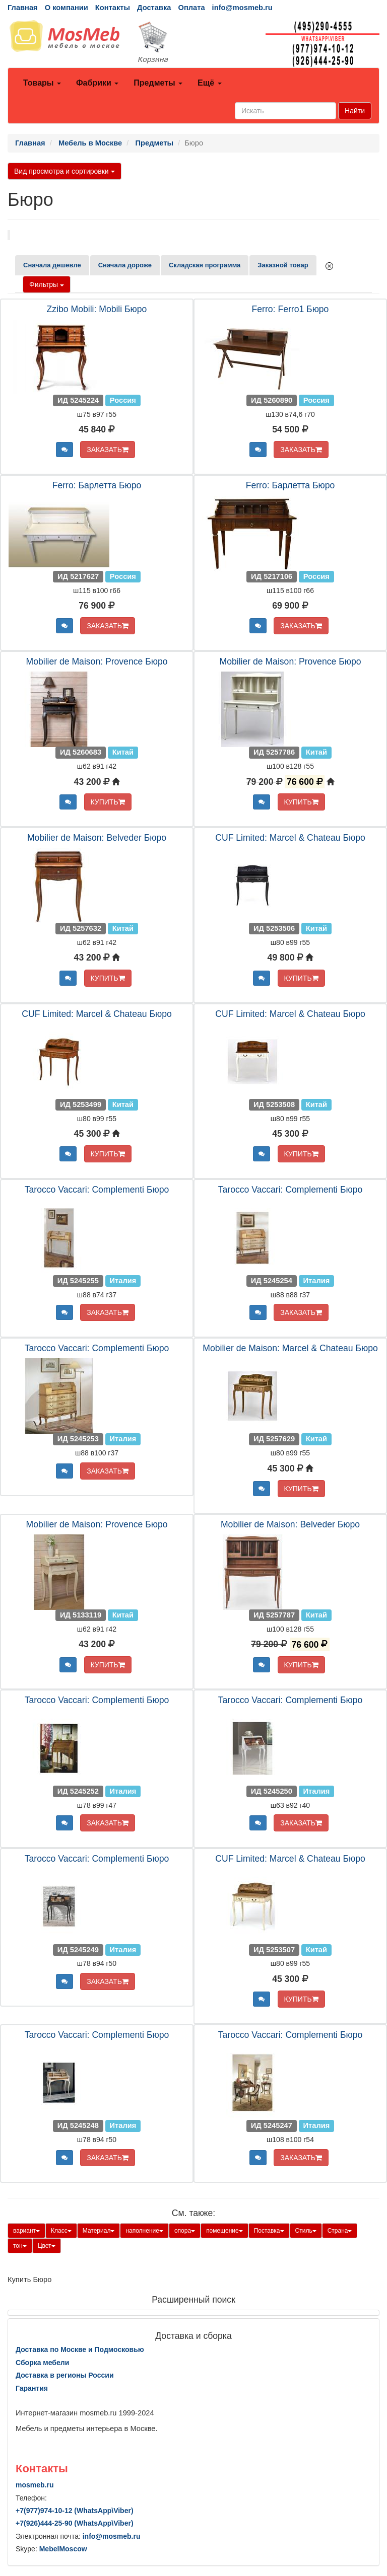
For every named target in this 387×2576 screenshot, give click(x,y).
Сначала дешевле (52, 265)
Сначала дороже (125, 265)
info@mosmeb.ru (242, 8)
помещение (224, 2230)
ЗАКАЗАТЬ (107, 450)
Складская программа (204, 265)
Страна (340, 2230)
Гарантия (32, 2388)
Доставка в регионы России (65, 2375)
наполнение (144, 2230)
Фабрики (97, 83)
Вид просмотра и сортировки (64, 171)
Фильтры (46, 284)
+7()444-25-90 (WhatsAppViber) (75, 2523)
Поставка (269, 2230)
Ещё (210, 83)
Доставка (154, 8)
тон (20, 2245)
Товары (42, 83)
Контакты (112, 8)
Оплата (191, 8)
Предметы (158, 83)
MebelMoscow (63, 2549)
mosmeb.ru (34, 2485)
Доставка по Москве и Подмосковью (80, 2349)
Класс (61, 2230)
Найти (355, 111)
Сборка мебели (42, 2363)
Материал (99, 2230)
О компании (66, 8)
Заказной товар (282, 265)
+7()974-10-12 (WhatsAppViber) (75, 2511)
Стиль (305, 2230)
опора (184, 2230)
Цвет (46, 2245)
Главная (23, 8)
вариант (26, 2230)
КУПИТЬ (108, 802)
